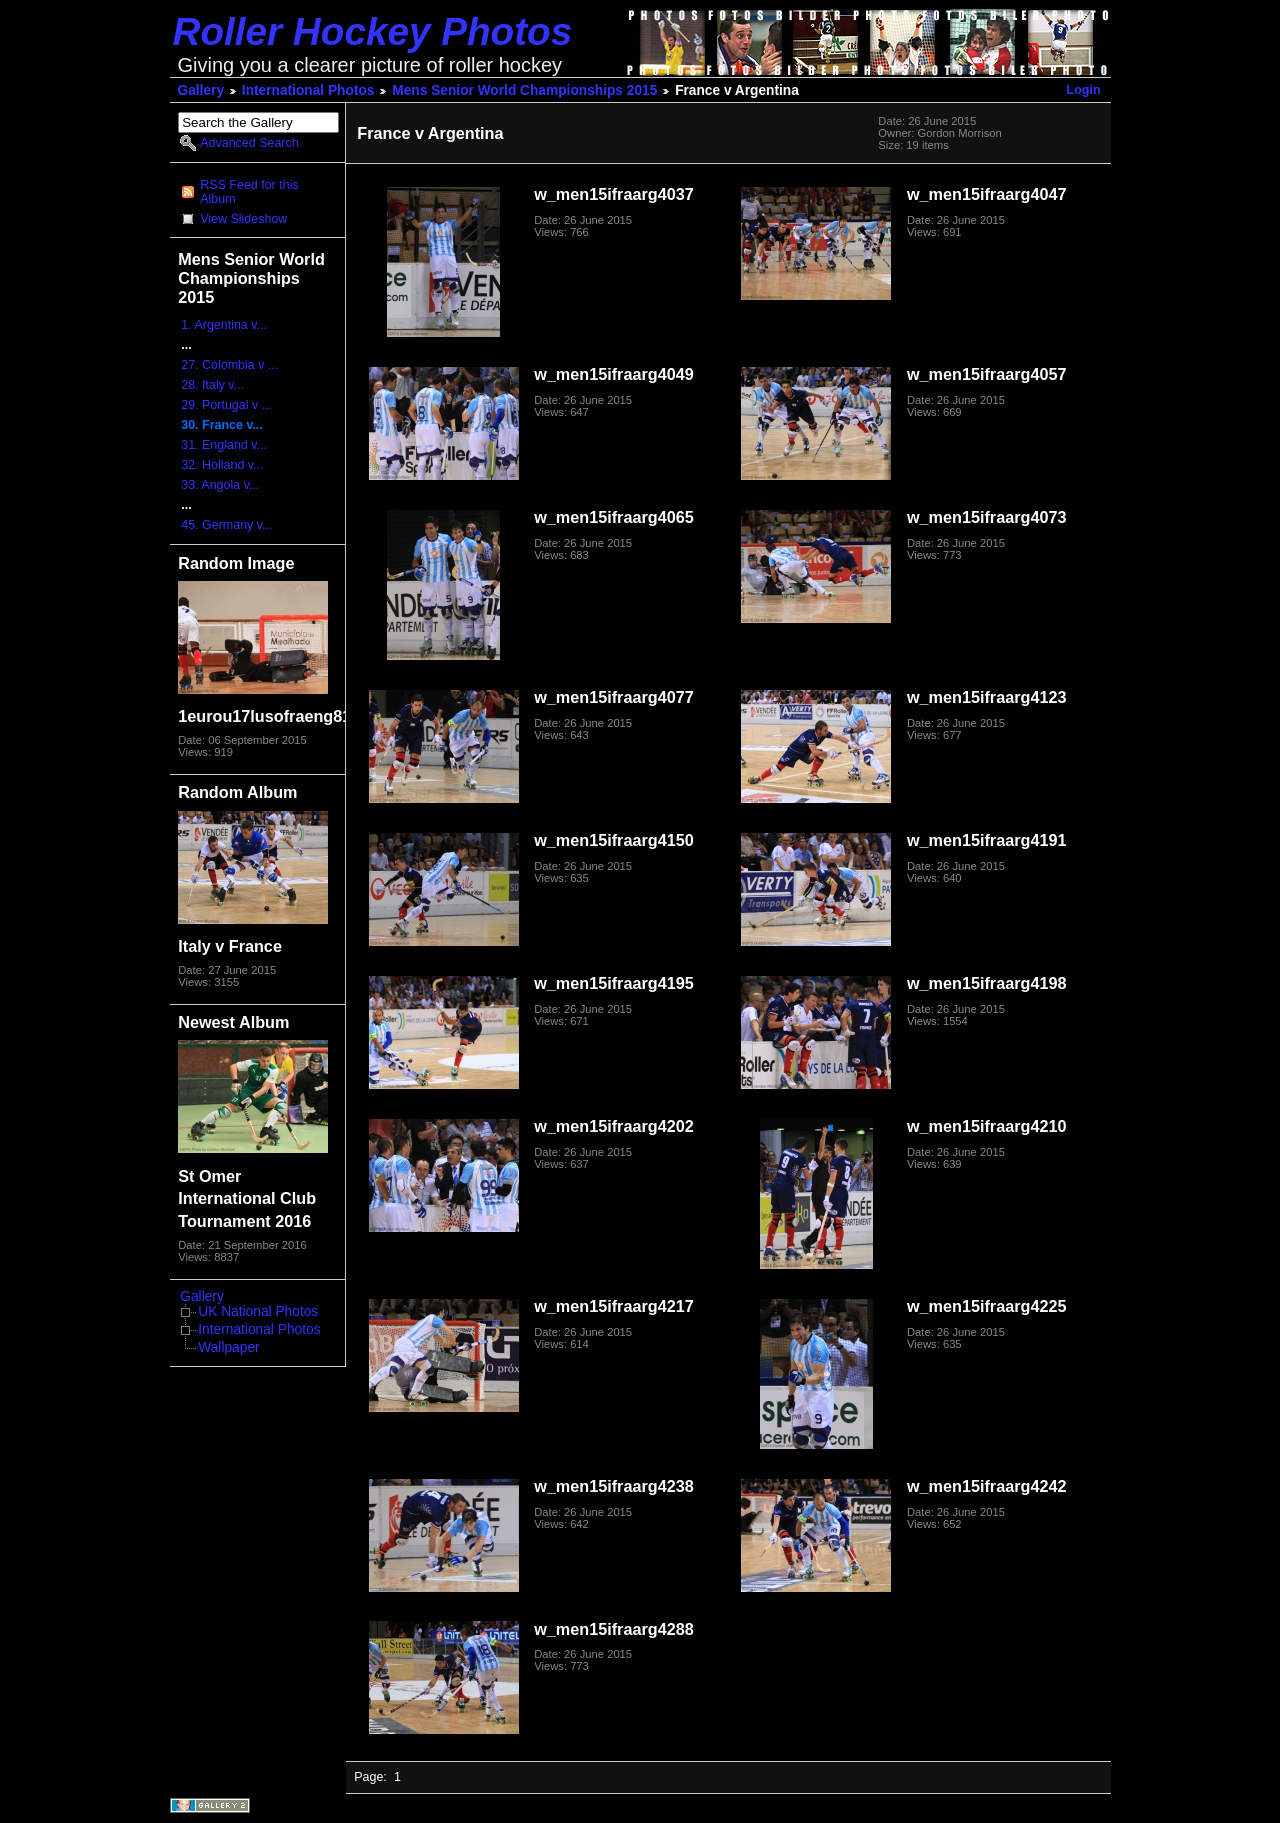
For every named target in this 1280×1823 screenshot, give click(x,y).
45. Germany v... (226, 525)
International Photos (308, 90)
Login (1084, 90)
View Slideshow (243, 219)
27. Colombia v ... (229, 365)
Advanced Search (249, 143)
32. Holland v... (222, 465)
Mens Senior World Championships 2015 (524, 90)
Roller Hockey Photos (373, 31)
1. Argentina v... (224, 325)
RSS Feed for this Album (249, 192)
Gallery (201, 90)
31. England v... (224, 445)
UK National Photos (258, 1311)
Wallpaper (228, 1347)
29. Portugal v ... (226, 405)
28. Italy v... (212, 385)
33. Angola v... (220, 485)
